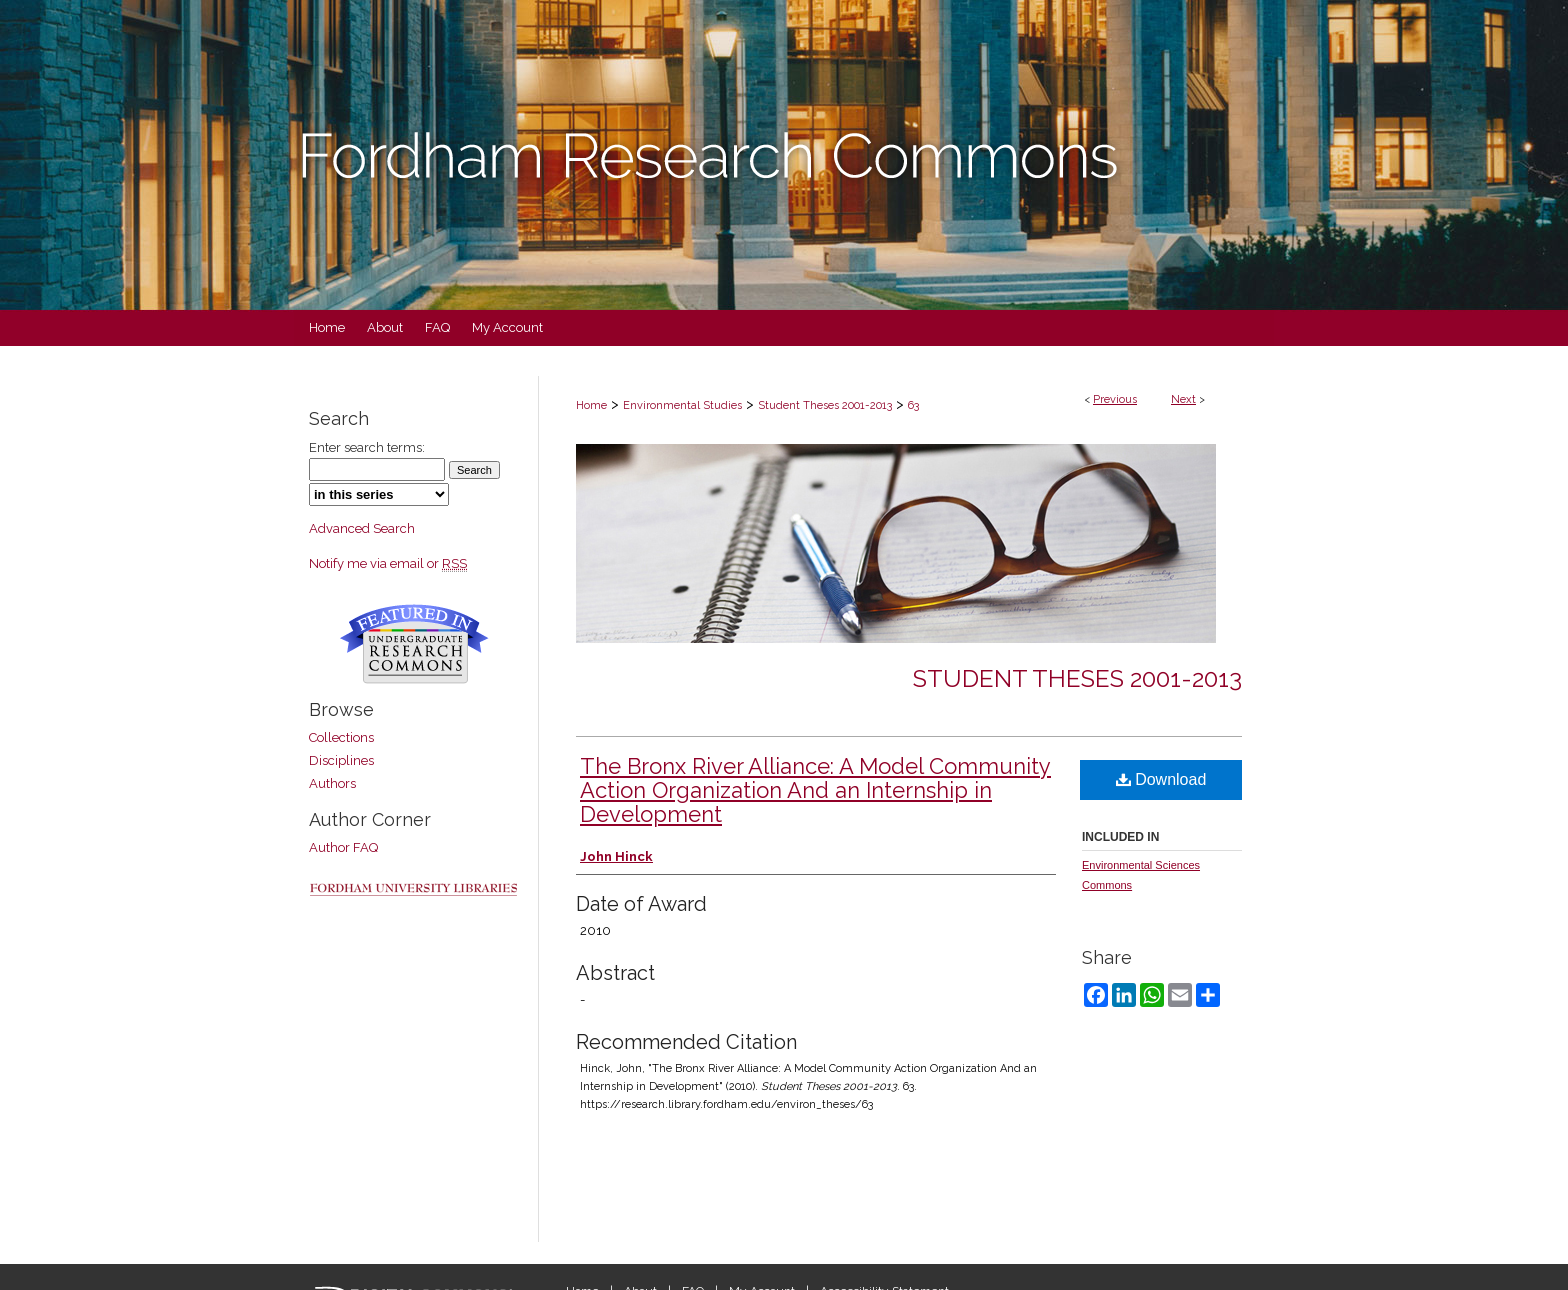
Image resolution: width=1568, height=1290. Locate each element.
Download (1161, 779)
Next (1183, 399)
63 (913, 405)
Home (591, 405)
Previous (1115, 399)
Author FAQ (343, 847)
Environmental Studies (682, 405)
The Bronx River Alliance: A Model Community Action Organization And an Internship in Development (815, 790)
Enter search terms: (367, 447)
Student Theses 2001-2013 (825, 405)
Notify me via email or (388, 563)
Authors (332, 783)
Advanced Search (362, 528)
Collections (341, 737)
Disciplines (341, 760)
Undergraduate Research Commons (414, 644)
